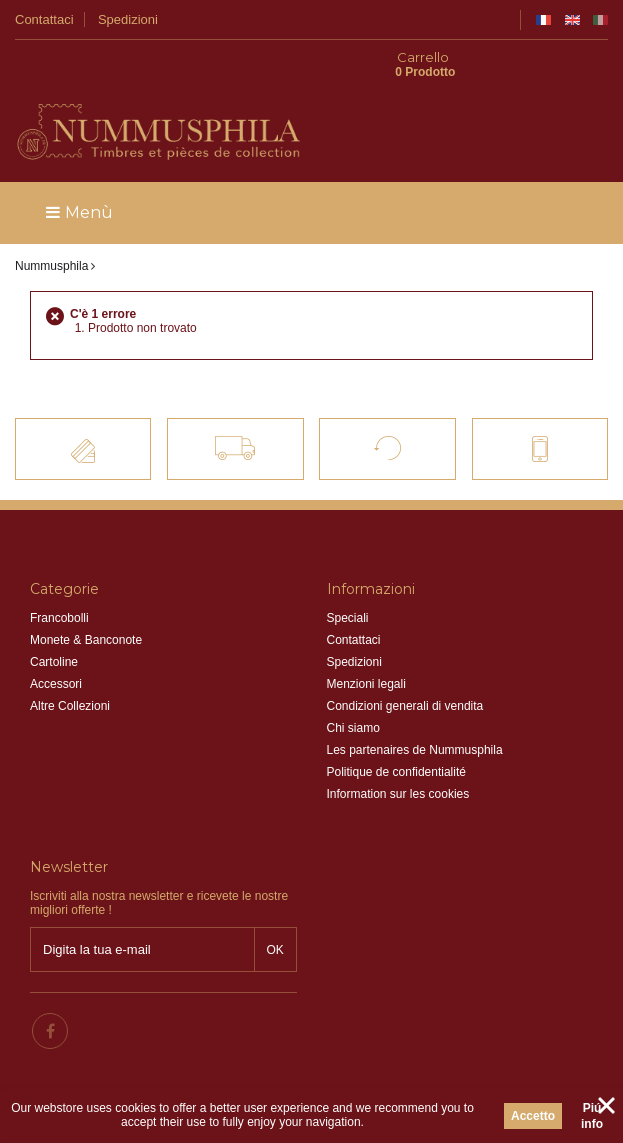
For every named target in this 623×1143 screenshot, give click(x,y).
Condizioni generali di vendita (405, 673)
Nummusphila (51, 233)
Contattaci (44, 19)
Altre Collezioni (70, 673)
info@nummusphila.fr (418, 985)
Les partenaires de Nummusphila (415, 717)
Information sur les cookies (398, 761)
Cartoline (54, 629)
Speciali (348, 585)
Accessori (56, 651)
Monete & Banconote (86, 607)
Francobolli (59, 585)
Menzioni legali (366, 651)
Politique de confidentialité (396, 739)
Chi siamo (353, 695)
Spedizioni (128, 19)
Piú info (592, 1116)
